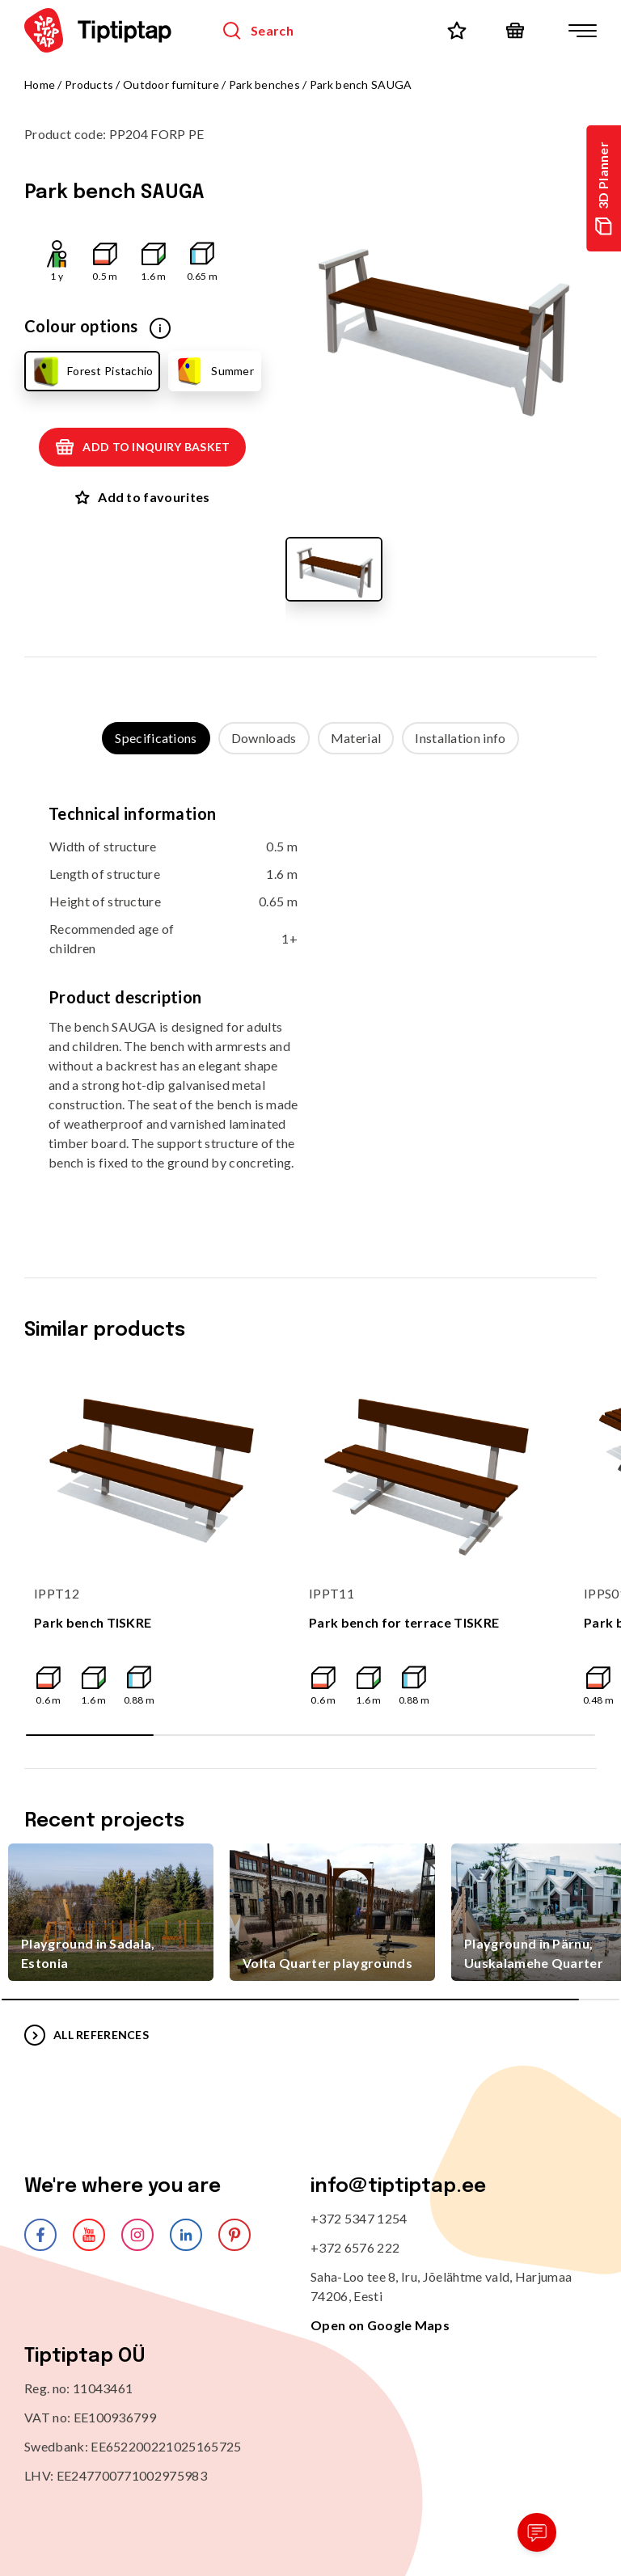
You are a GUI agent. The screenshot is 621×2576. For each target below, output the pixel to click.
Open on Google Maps (380, 2325)
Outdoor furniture (171, 84)
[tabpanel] (310, 1000)
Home (39, 84)
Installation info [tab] (460, 737)
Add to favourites (142, 497)
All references (86, 2035)
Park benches (264, 84)
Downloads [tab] (264, 737)
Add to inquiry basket (142, 447)
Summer (214, 371)
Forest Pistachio (91, 371)
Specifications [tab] (155, 737)
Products (89, 84)
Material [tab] (356, 737)
